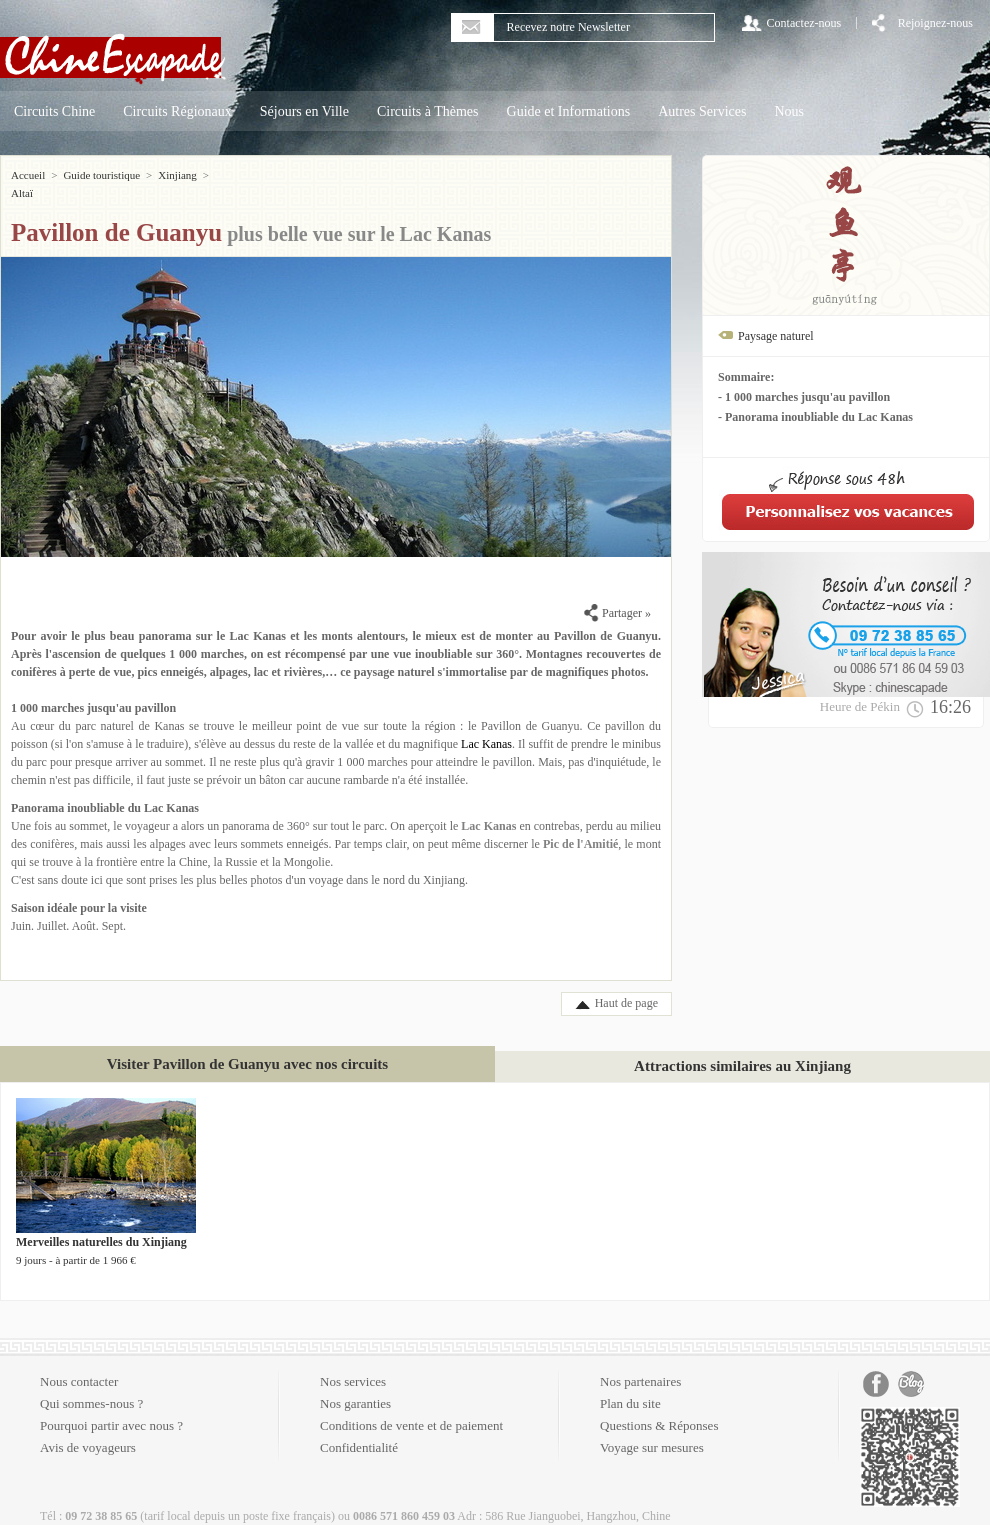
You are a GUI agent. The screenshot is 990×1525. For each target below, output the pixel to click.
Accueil (28, 175)
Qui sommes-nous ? (91, 1385)
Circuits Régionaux (177, 111)
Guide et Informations (569, 111)
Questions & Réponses (659, 1407)
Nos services (353, 1363)
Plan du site (630, 1385)
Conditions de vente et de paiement (411, 1407)
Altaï (226, 175)
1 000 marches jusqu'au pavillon (93, 690)
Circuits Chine (54, 111)
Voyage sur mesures (652, 1429)
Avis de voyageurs (88, 1429)
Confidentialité (359, 1429)
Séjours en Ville (304, 111)
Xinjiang (177, 175)
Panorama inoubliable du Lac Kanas (105, 790)
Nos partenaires (640, 1363)
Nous (789, 111)
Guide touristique (101, 175)
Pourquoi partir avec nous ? (111, 1407)
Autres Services (702, 111)
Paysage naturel (776, 336)
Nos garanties (355, 1385)
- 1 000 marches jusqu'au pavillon (804, 397)
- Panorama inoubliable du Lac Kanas (815, 417)
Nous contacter (79, 1363)
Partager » (617, 595)
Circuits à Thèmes (428, 111)
